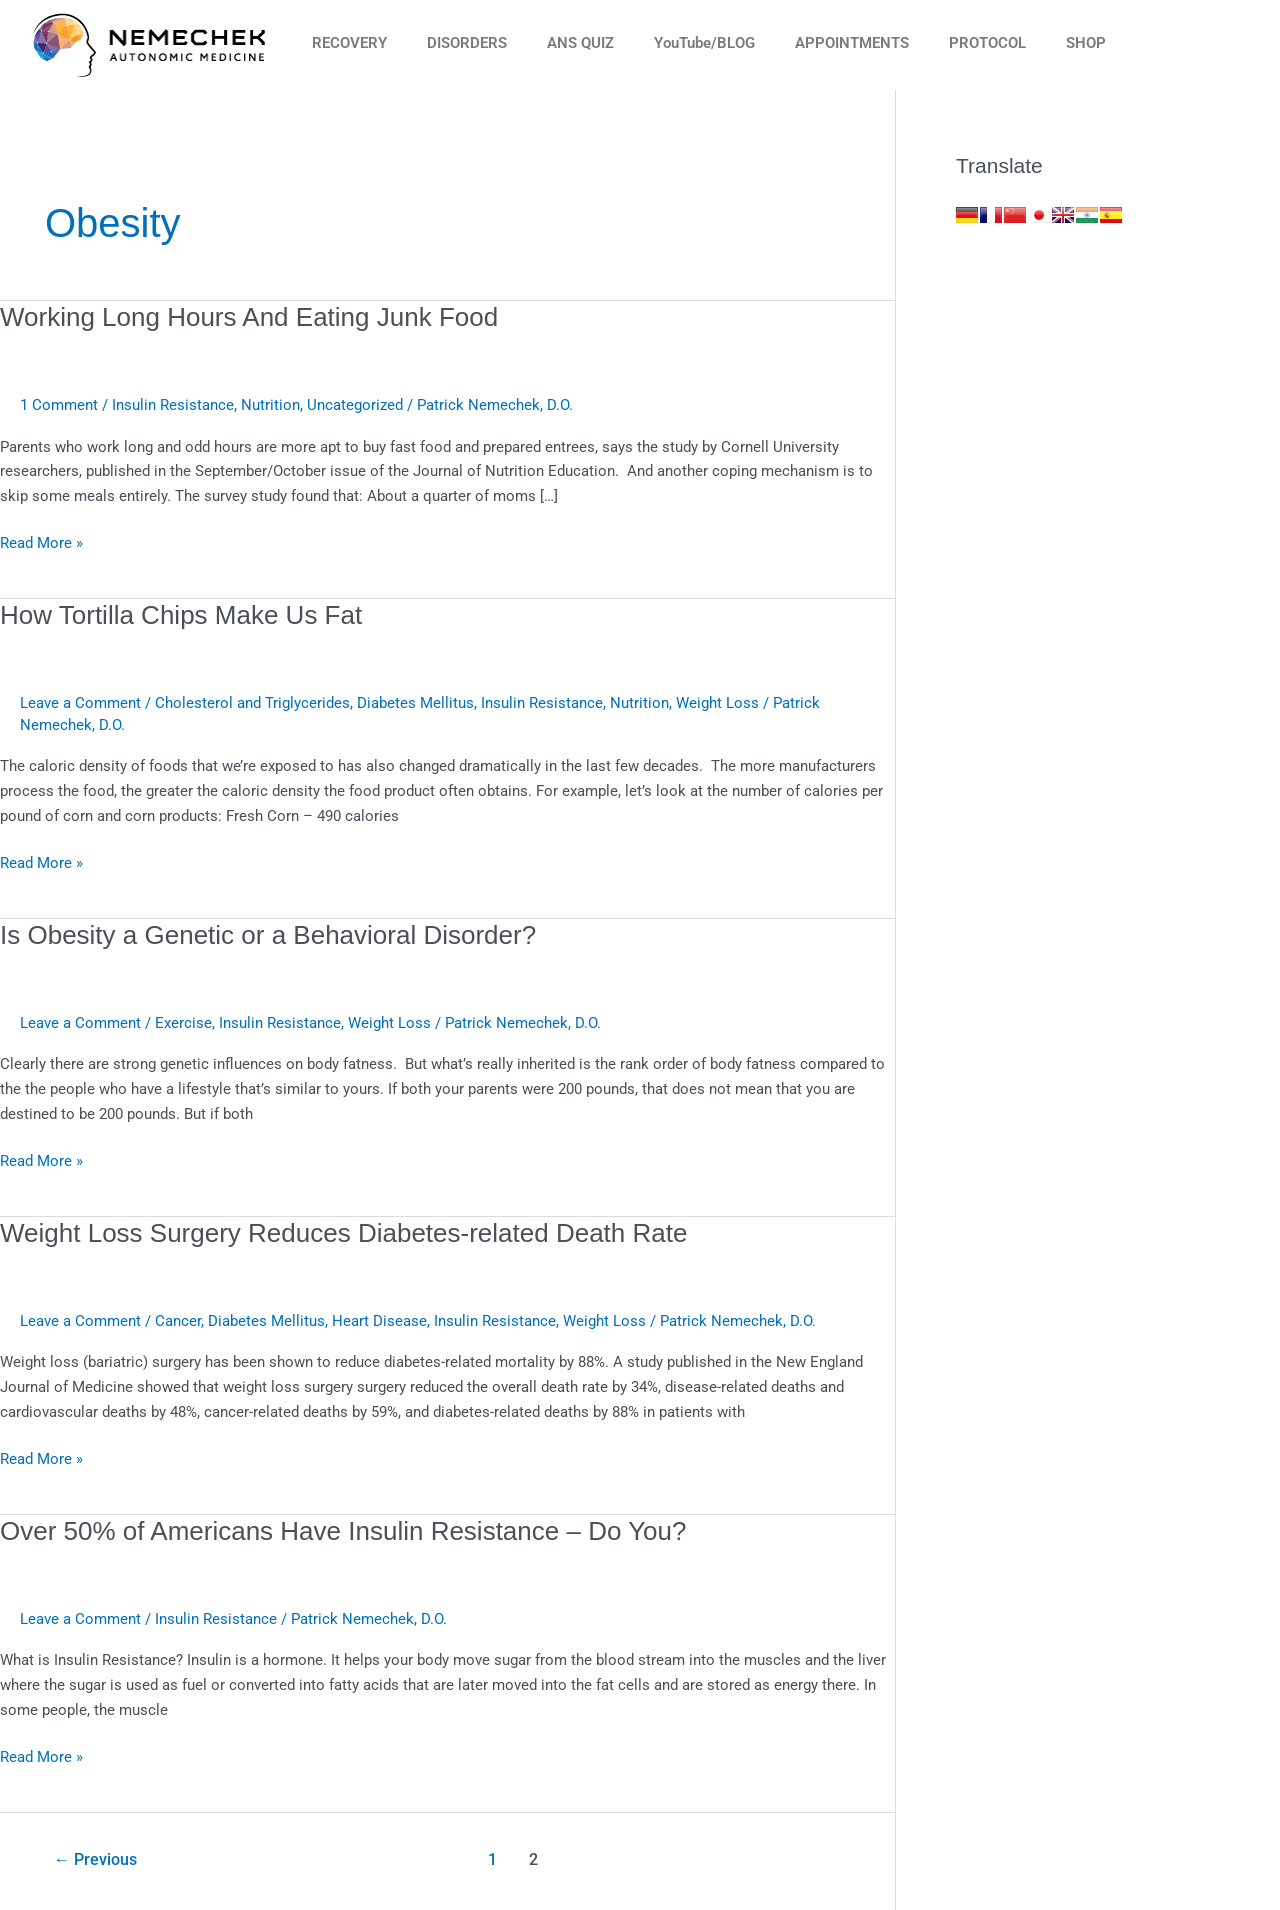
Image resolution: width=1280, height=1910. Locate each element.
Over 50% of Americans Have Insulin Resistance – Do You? (343, 1531)
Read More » (41, 541)
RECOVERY (349, 43)
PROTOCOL (987, 43)
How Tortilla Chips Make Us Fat (181, 615)
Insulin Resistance (173, 405)
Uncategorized (355, 405)
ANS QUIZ (580, 43)
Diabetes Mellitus (415, 703)
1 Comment (59, 405)
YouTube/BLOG (704, 43)
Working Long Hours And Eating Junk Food (249, 317)
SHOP (1086, 43)
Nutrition (270, 405)
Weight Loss (717, 703)
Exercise (183, 1023)
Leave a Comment (80, 703)
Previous (95, 1859)
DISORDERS (467, 43)
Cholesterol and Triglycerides (252, 703)
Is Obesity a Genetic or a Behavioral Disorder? (268, 935)
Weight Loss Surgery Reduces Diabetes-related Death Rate (343, 1233)
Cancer (178, 1321)
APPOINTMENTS (852, 43)
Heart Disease (379, 1321)
